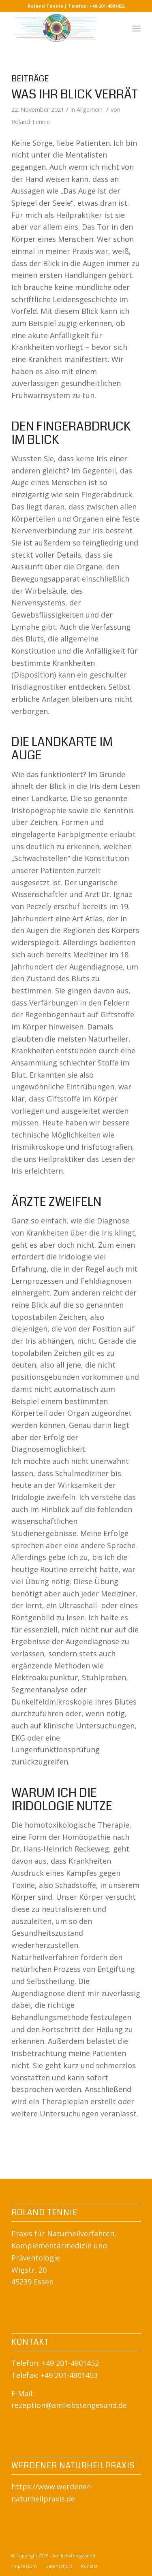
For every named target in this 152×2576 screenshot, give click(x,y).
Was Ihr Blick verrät (74, 94)
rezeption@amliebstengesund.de (69, 2405)
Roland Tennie (30, 121)
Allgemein (90, 109)
